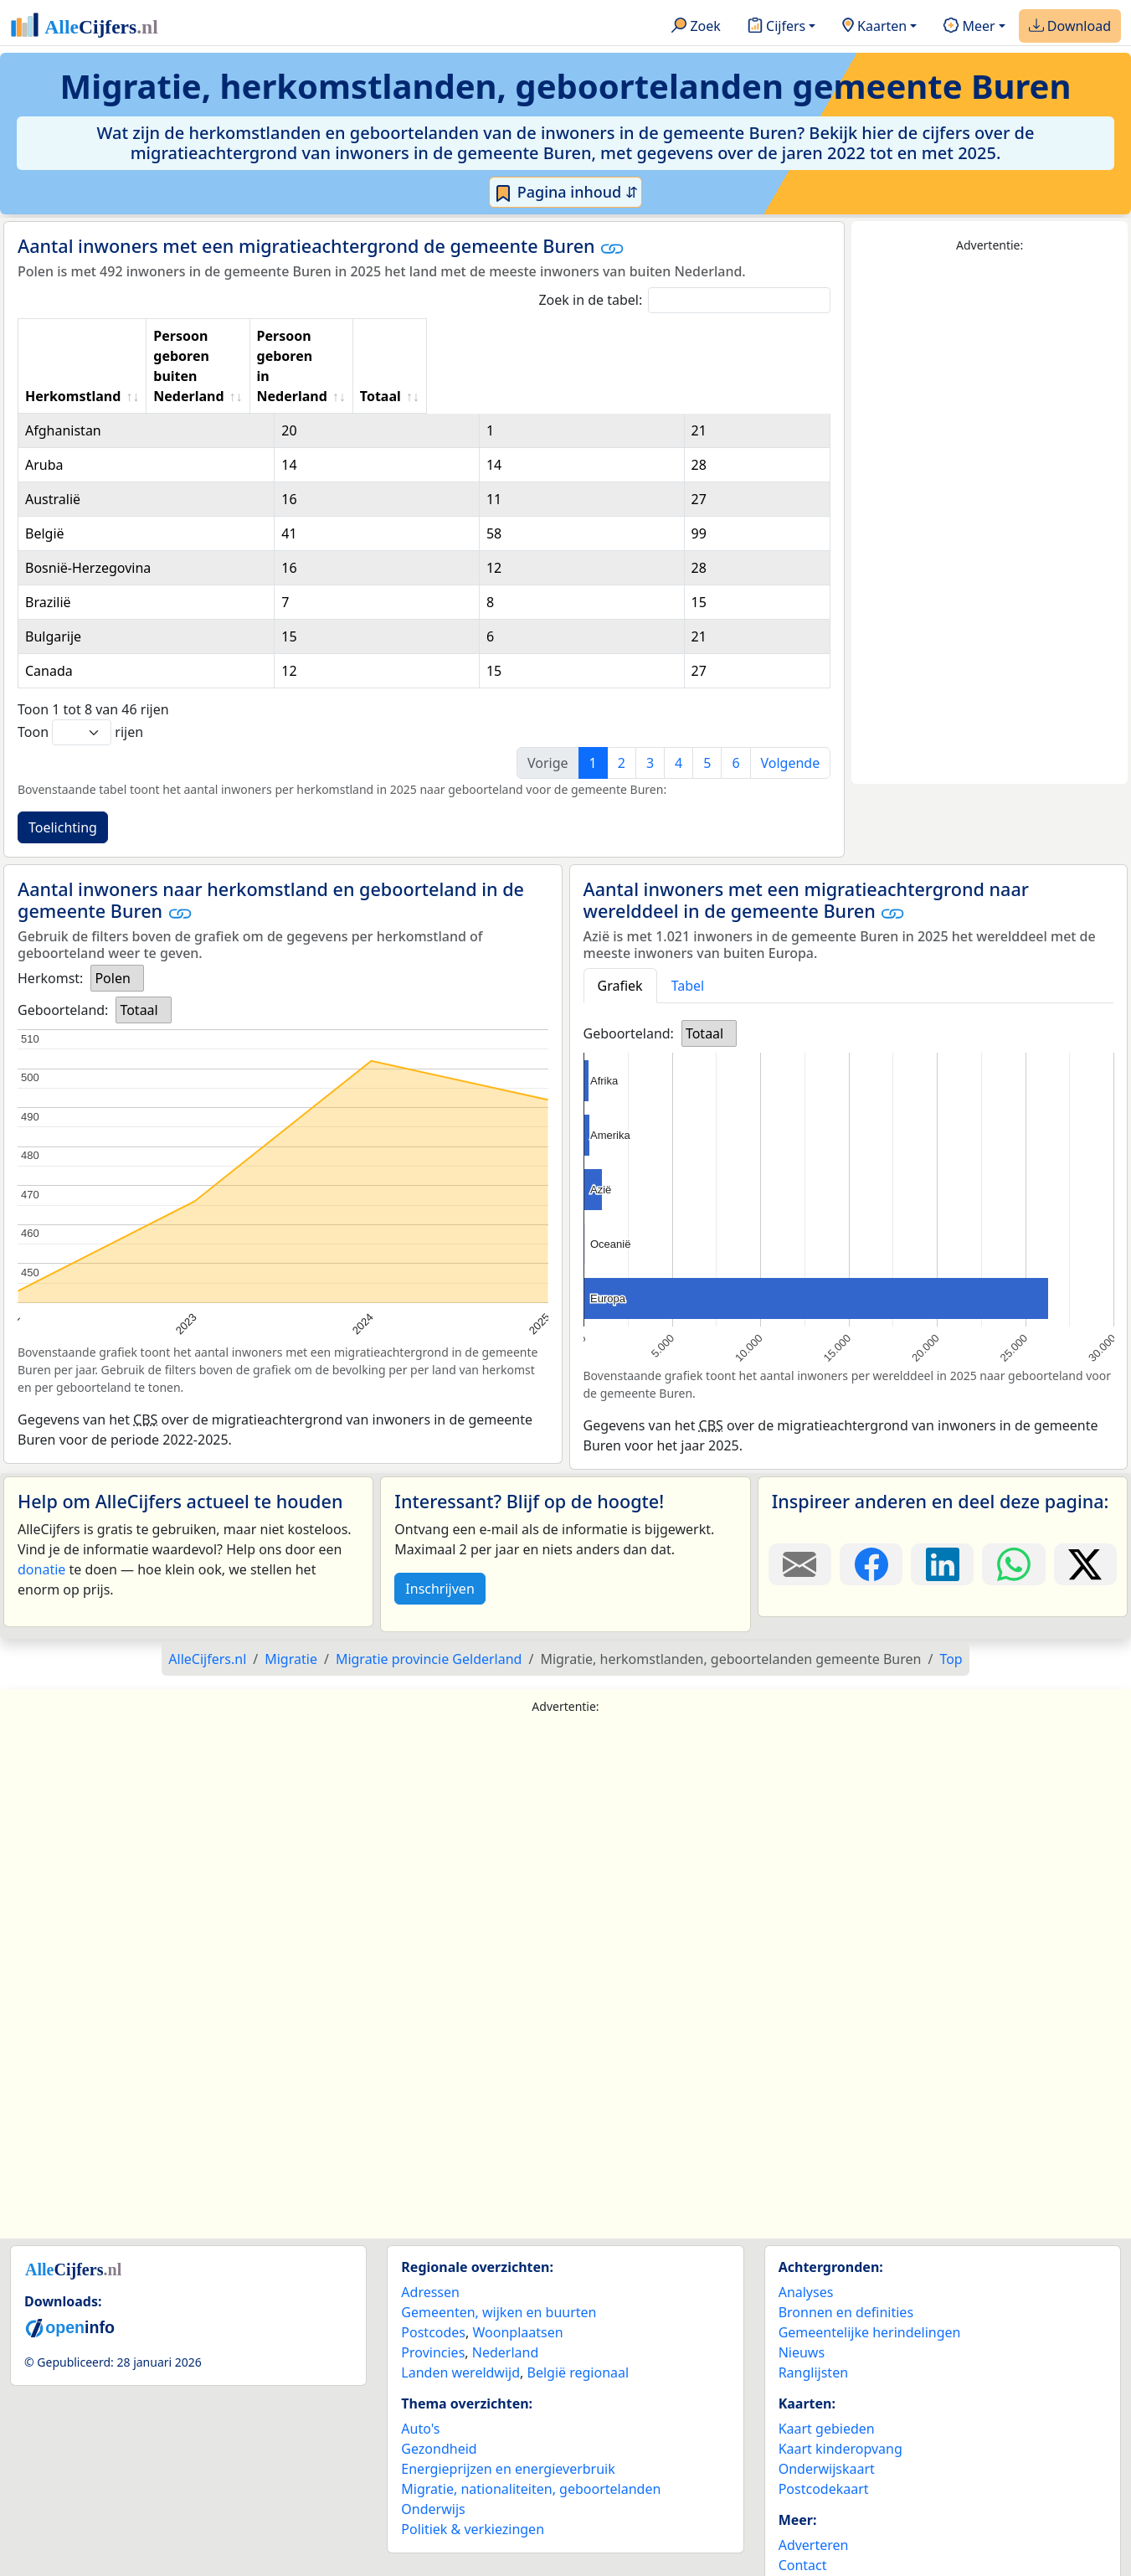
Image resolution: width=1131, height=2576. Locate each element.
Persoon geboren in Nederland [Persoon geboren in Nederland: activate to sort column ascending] (616, 336)
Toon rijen (80, 672)
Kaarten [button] (874, 27)
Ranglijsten (813, 2312)
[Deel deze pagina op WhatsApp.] (1013, 1504)
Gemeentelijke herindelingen (870, 2272)
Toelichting (62, 767)
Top (950, 1598)
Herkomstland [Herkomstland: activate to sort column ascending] (73, 336)
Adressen (430, 2232)
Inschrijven (439, 1528)
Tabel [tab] (688, 925)
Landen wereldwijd (460, 2312)
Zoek (696, 27)
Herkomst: (50, 918)
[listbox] (116, 917)
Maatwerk (810, 2525)
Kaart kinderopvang (840, 2388)
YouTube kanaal (828, 2545)
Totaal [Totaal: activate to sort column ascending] (779, 336)
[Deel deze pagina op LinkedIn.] (942, 1504)
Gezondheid (438, 2388)
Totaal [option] (138, 949)
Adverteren (814, 2485)
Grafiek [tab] (620, 925)
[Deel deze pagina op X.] (1085, 1504)
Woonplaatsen (517, 2272)
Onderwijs (433, 2448)
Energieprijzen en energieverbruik (507, 2408)
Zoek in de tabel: (684, 300)
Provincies (433, 2292)
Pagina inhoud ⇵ (565, 193)
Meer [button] (969, 27)
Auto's (420, 2368)
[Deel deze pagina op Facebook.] (871, 1504)
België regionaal (578, 2312)
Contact (803, 2505)
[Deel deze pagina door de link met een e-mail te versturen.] (800, 1504)
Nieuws (802, 2292)
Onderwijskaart (827, 2408)
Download (1070, 27)
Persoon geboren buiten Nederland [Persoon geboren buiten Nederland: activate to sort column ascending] (353, 336)
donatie (41, 1509)
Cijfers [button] (776, 27)
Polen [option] (112, 918)
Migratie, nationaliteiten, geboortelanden (531, 2428)
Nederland (505, 2292)
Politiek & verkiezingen (472, 2469)
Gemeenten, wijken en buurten (498, 2252)
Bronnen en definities (846, 2252)
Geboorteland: (63, 949)
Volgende (790, 702)
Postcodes (433, 2272)
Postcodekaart (824, 2428)
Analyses (806, 2232)
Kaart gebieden (827, 2368)
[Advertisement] (989, 519)
